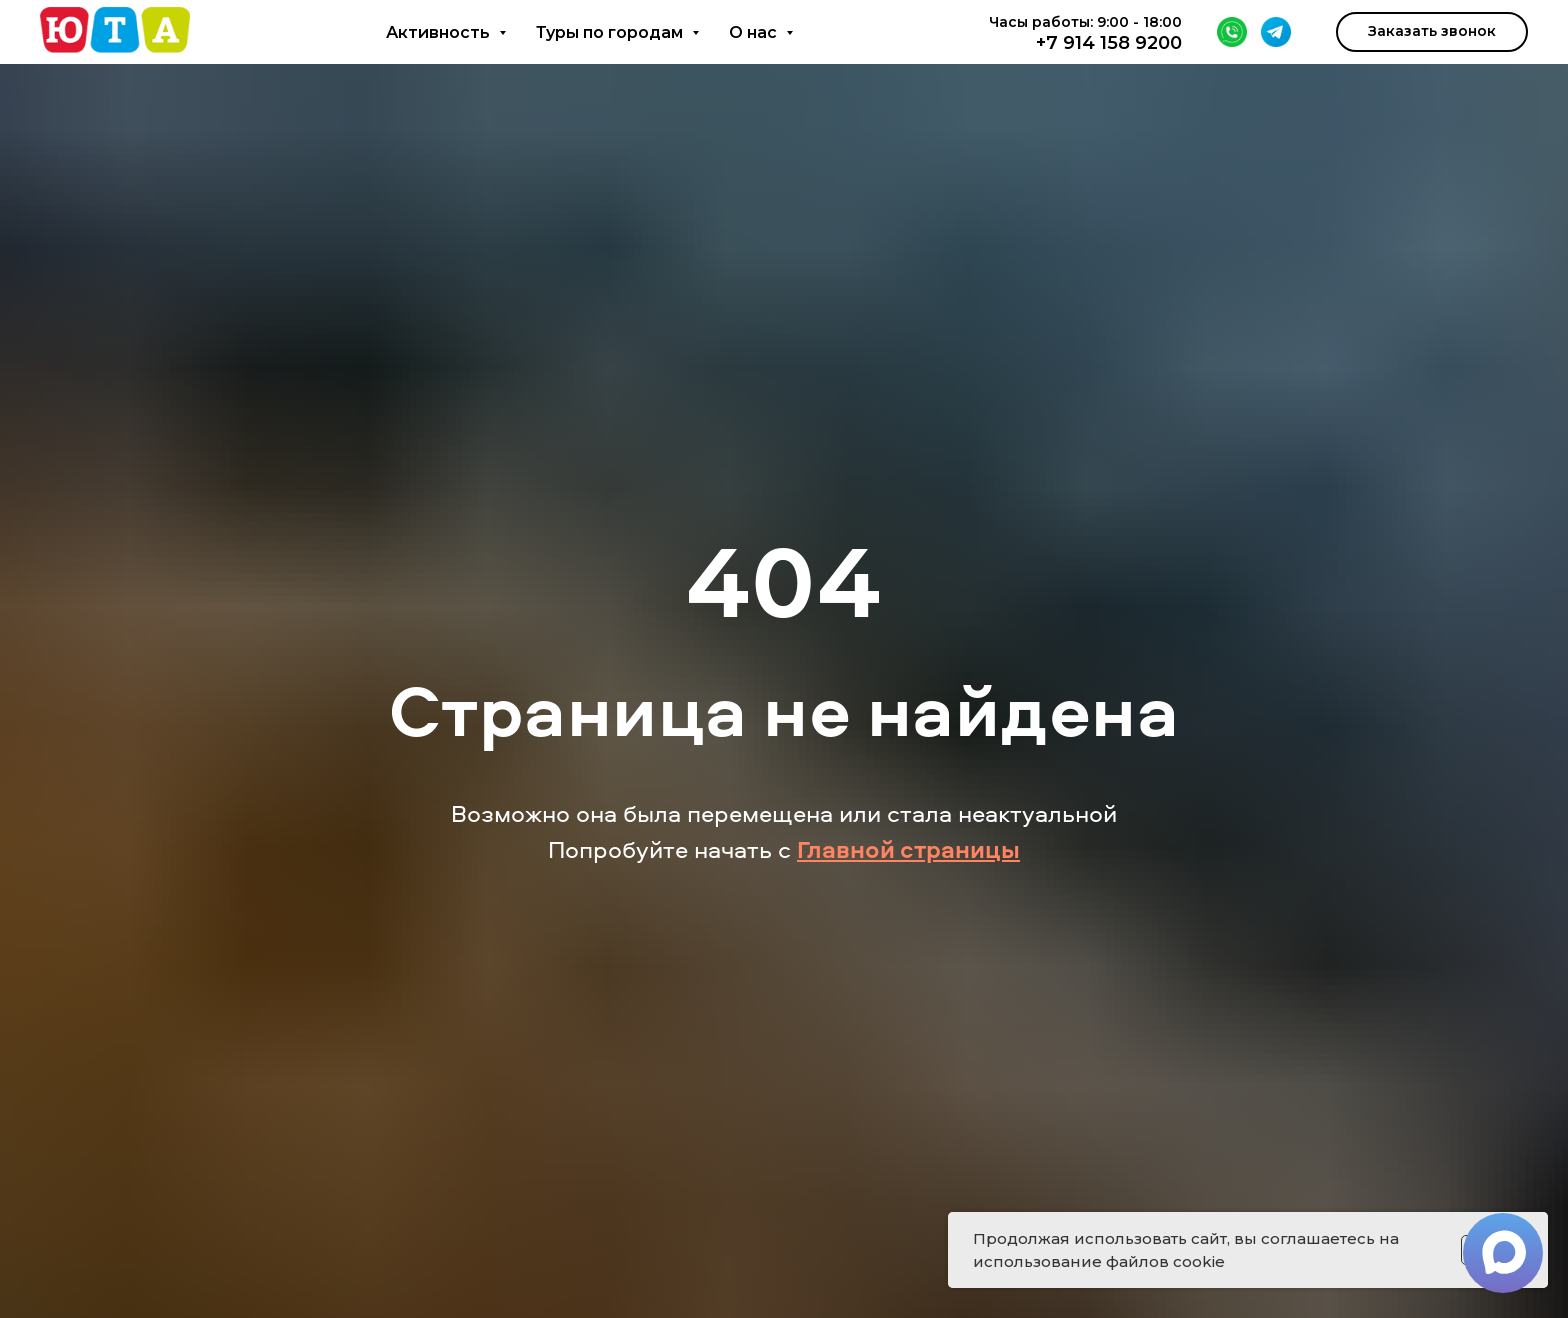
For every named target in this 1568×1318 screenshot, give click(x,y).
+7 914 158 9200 (1109, 43)
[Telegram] (1276, 32)
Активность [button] (440, 32)
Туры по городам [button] (611, 32)
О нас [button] (755, 32)
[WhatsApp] (1232, 32)
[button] (1432, 32)
